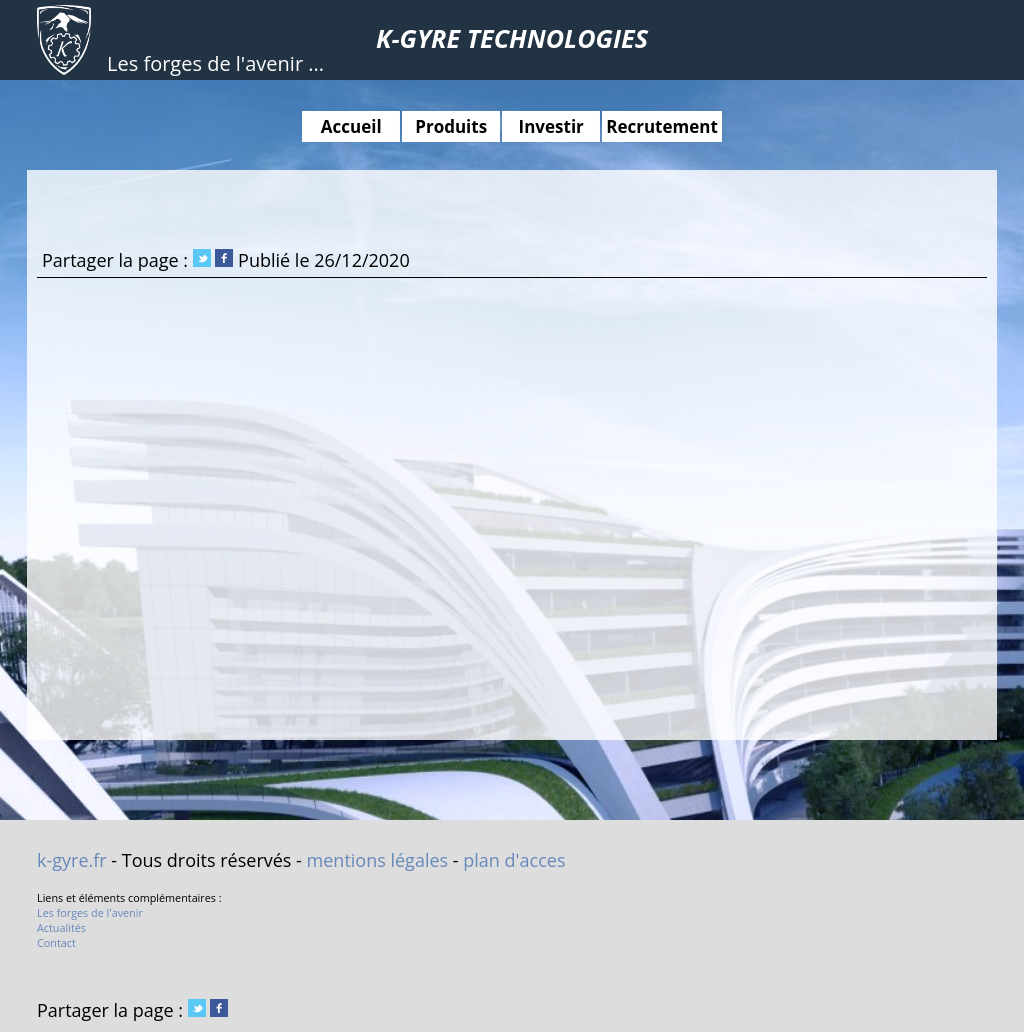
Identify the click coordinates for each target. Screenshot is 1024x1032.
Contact (56, 942)
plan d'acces (514, 860)
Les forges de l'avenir (90, 912)
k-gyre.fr (72, 860)
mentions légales (378, 860)
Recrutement (662, 126)
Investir (551, 126)
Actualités (61, 927)
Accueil (351, 126)
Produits (451, 126)
